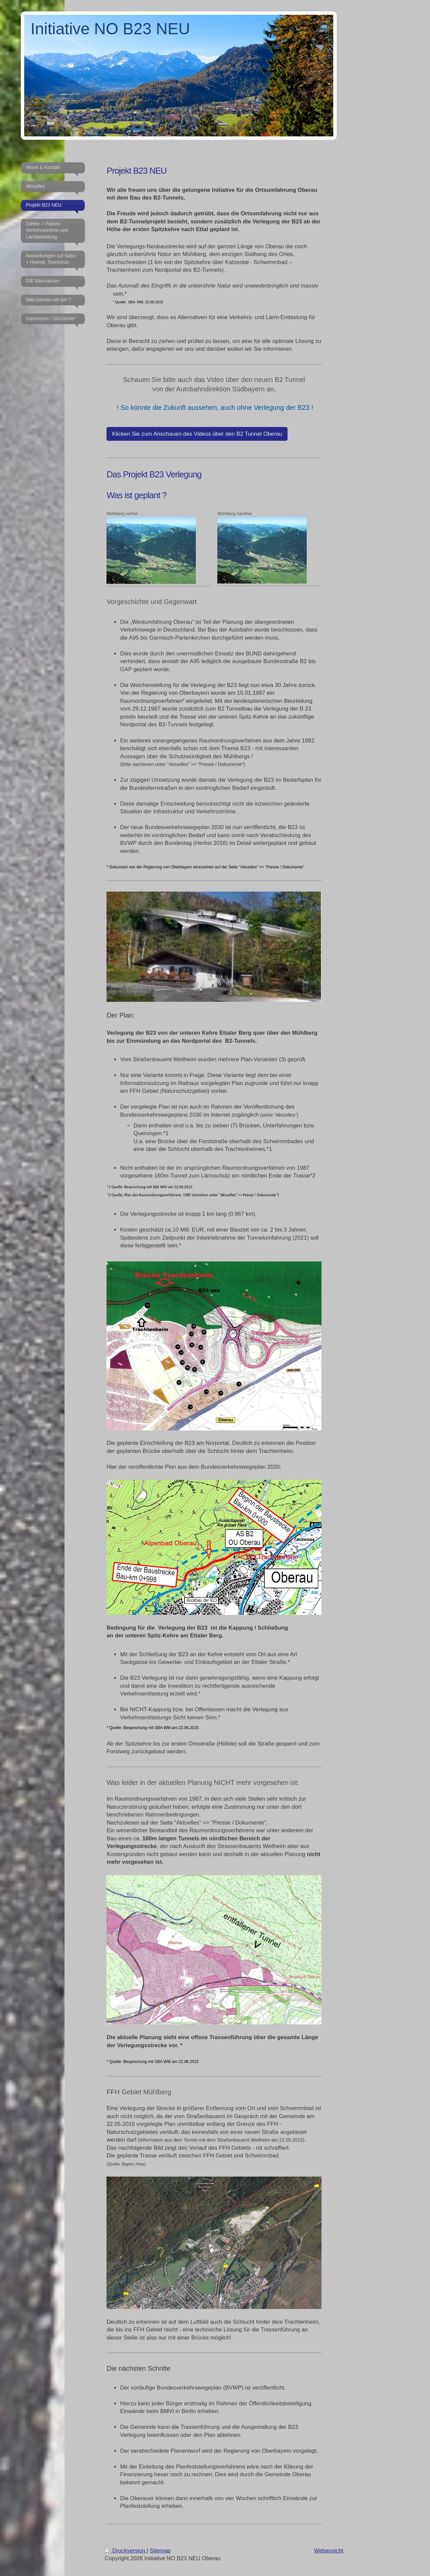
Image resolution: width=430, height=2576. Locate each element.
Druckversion (126, 2550)
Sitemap (160, 2550)
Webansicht (328, 2550)
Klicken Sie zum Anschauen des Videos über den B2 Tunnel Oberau (197, 434)
